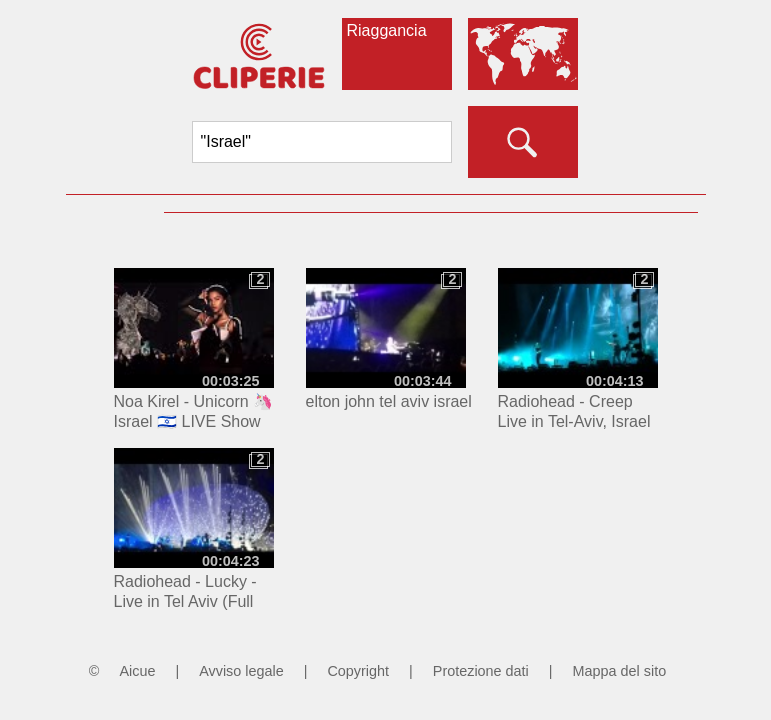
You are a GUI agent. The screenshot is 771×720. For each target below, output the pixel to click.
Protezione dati (481, 671)
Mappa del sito (620, 671)
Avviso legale (241, 671)
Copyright (358, 671)
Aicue (137, 671)
